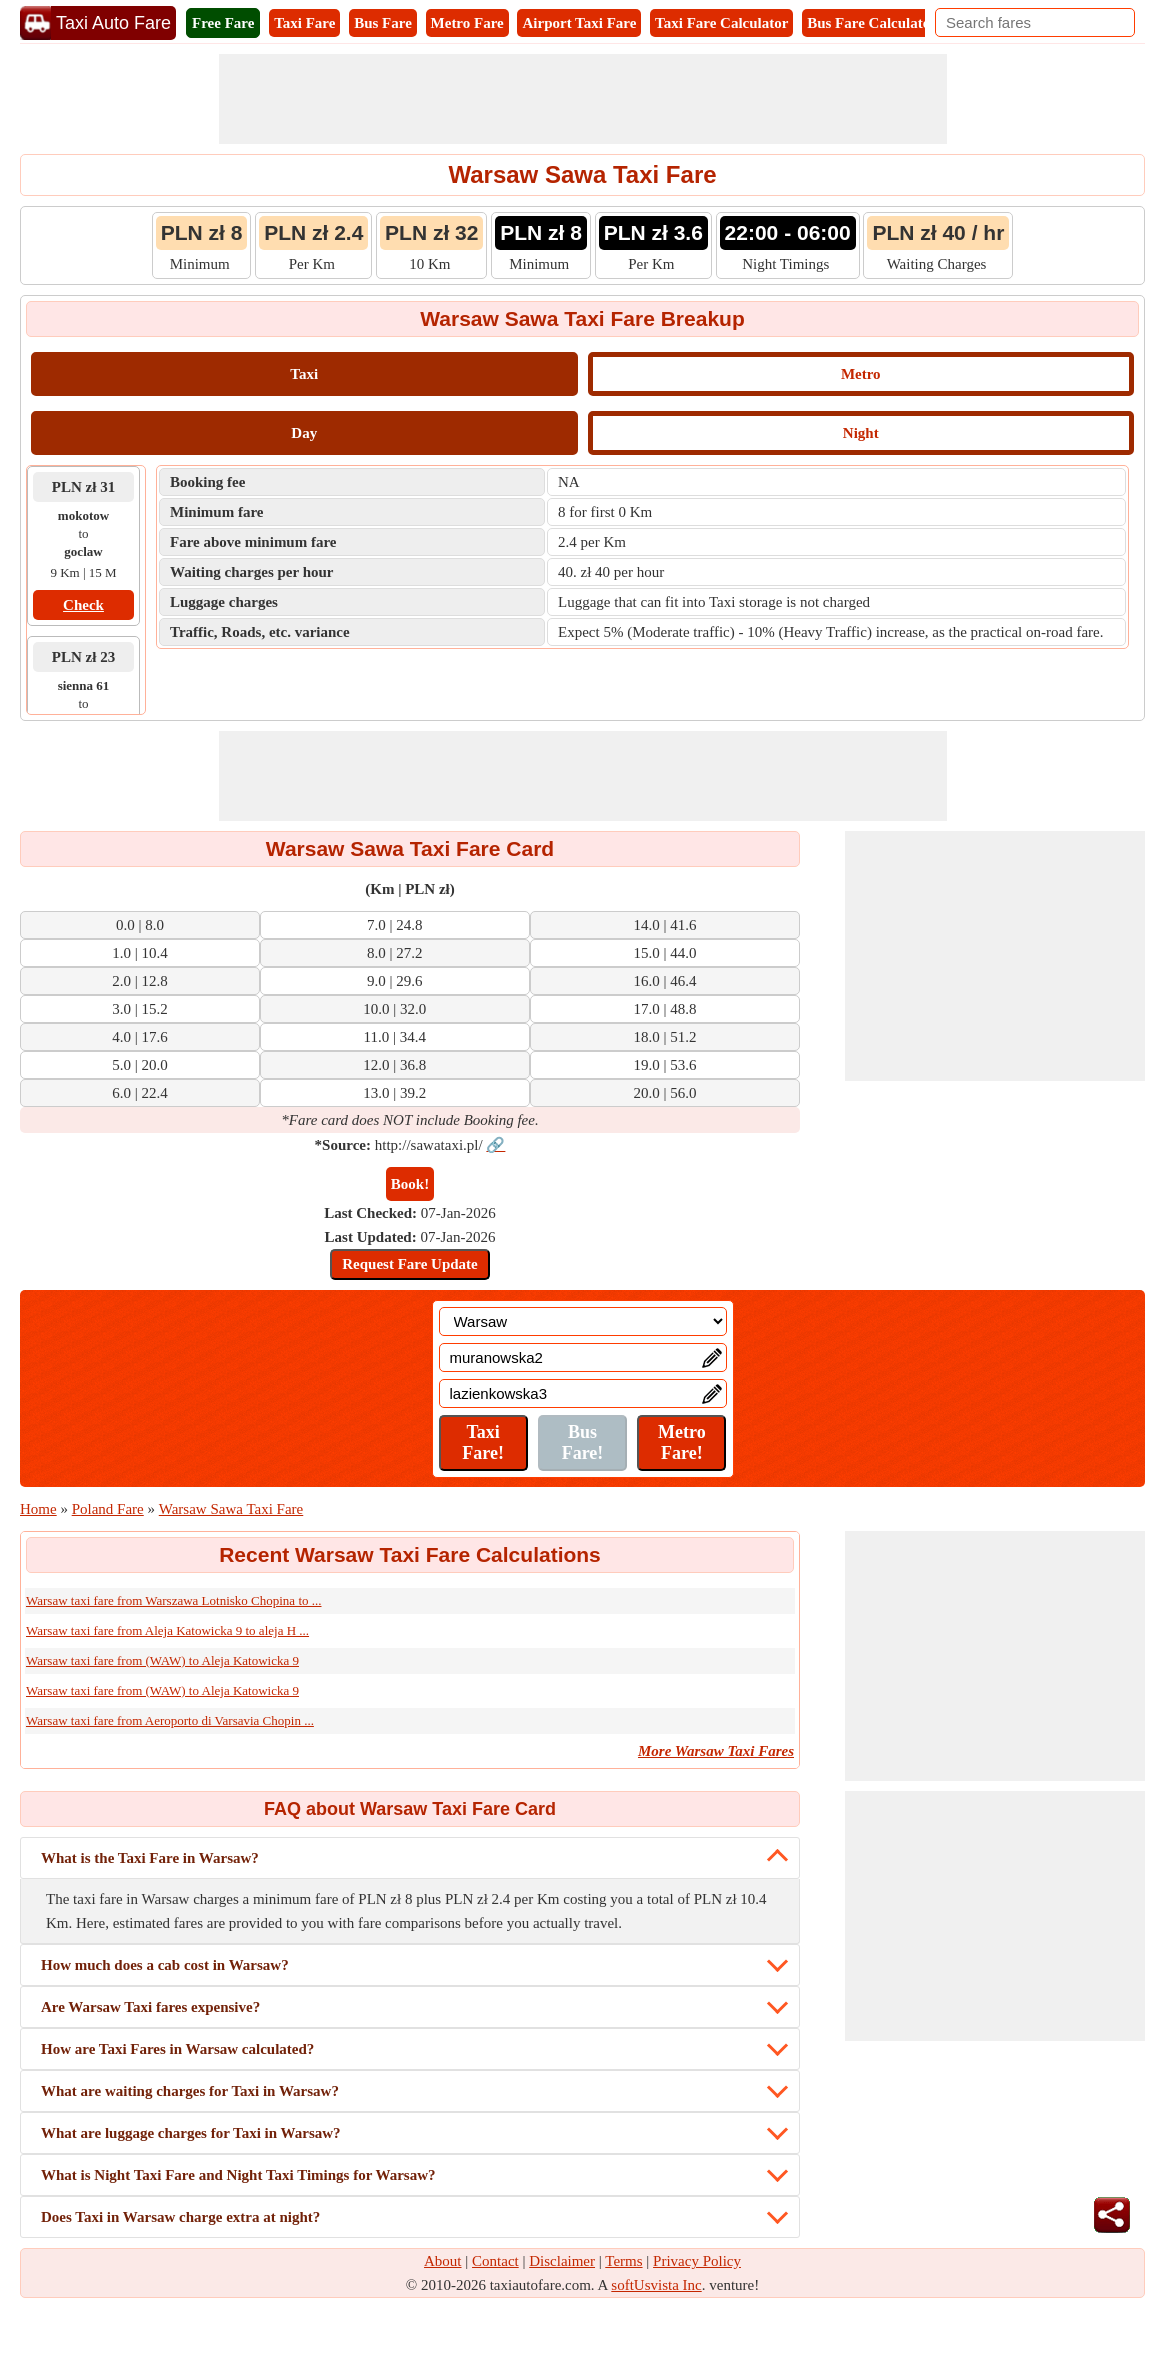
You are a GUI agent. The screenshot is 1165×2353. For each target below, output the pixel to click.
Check (83, 605)
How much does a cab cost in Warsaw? (165, 1965)
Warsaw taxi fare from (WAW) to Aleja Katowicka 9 (162, 1660)
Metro (861, 374)
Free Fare (223, 23)
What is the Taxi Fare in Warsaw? (150, 1858)
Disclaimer (562, 2261)
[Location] (583, 1321)
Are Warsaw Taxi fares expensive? (150, 2007)
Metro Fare (467, 23)
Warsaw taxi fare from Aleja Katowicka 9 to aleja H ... (167, 1630)
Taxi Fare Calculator (721, 23)
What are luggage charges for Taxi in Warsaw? (191, 2133)
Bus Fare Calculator (872, 23)
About (443, 2261)
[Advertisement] (583, 99)
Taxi (304, 374)
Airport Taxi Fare (579, 23)
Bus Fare (383, 23)
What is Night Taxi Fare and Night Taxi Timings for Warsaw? (238, 2175)
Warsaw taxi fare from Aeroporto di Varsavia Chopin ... (170, 1720)
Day (304, 433)
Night (861, 433)
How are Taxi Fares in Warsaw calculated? (177, 2049)
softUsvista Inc (656, 2285)
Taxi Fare (304, 23)
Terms (623, 2261)
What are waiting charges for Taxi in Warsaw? (190, 2091)
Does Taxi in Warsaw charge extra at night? (180, 2217)
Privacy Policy (697, 2261)
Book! (410, 1184)
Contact (495, 2261)
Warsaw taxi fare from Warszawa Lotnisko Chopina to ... (174, 1600)
